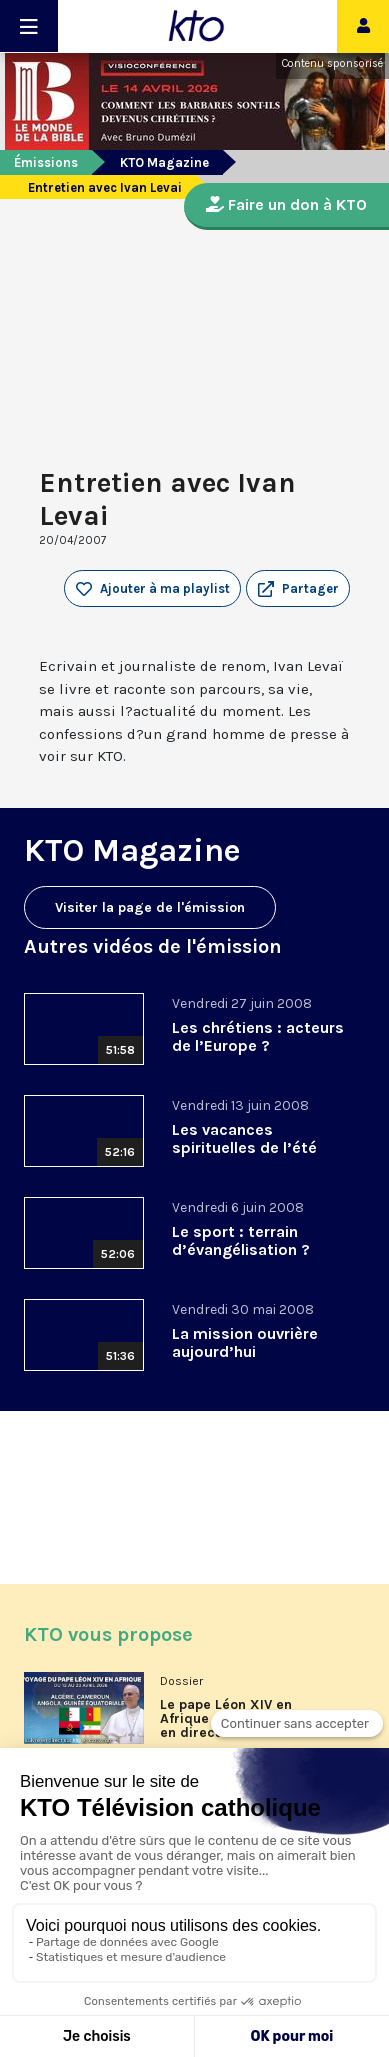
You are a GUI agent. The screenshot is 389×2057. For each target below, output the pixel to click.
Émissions (46, 162)
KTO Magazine (164, 162)
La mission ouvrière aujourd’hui (245, 1342)
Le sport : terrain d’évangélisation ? (241, 1240)
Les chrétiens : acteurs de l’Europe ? (258, 1036)
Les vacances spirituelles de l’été (244, 1138)
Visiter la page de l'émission (150, 907)
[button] (298, 589)
